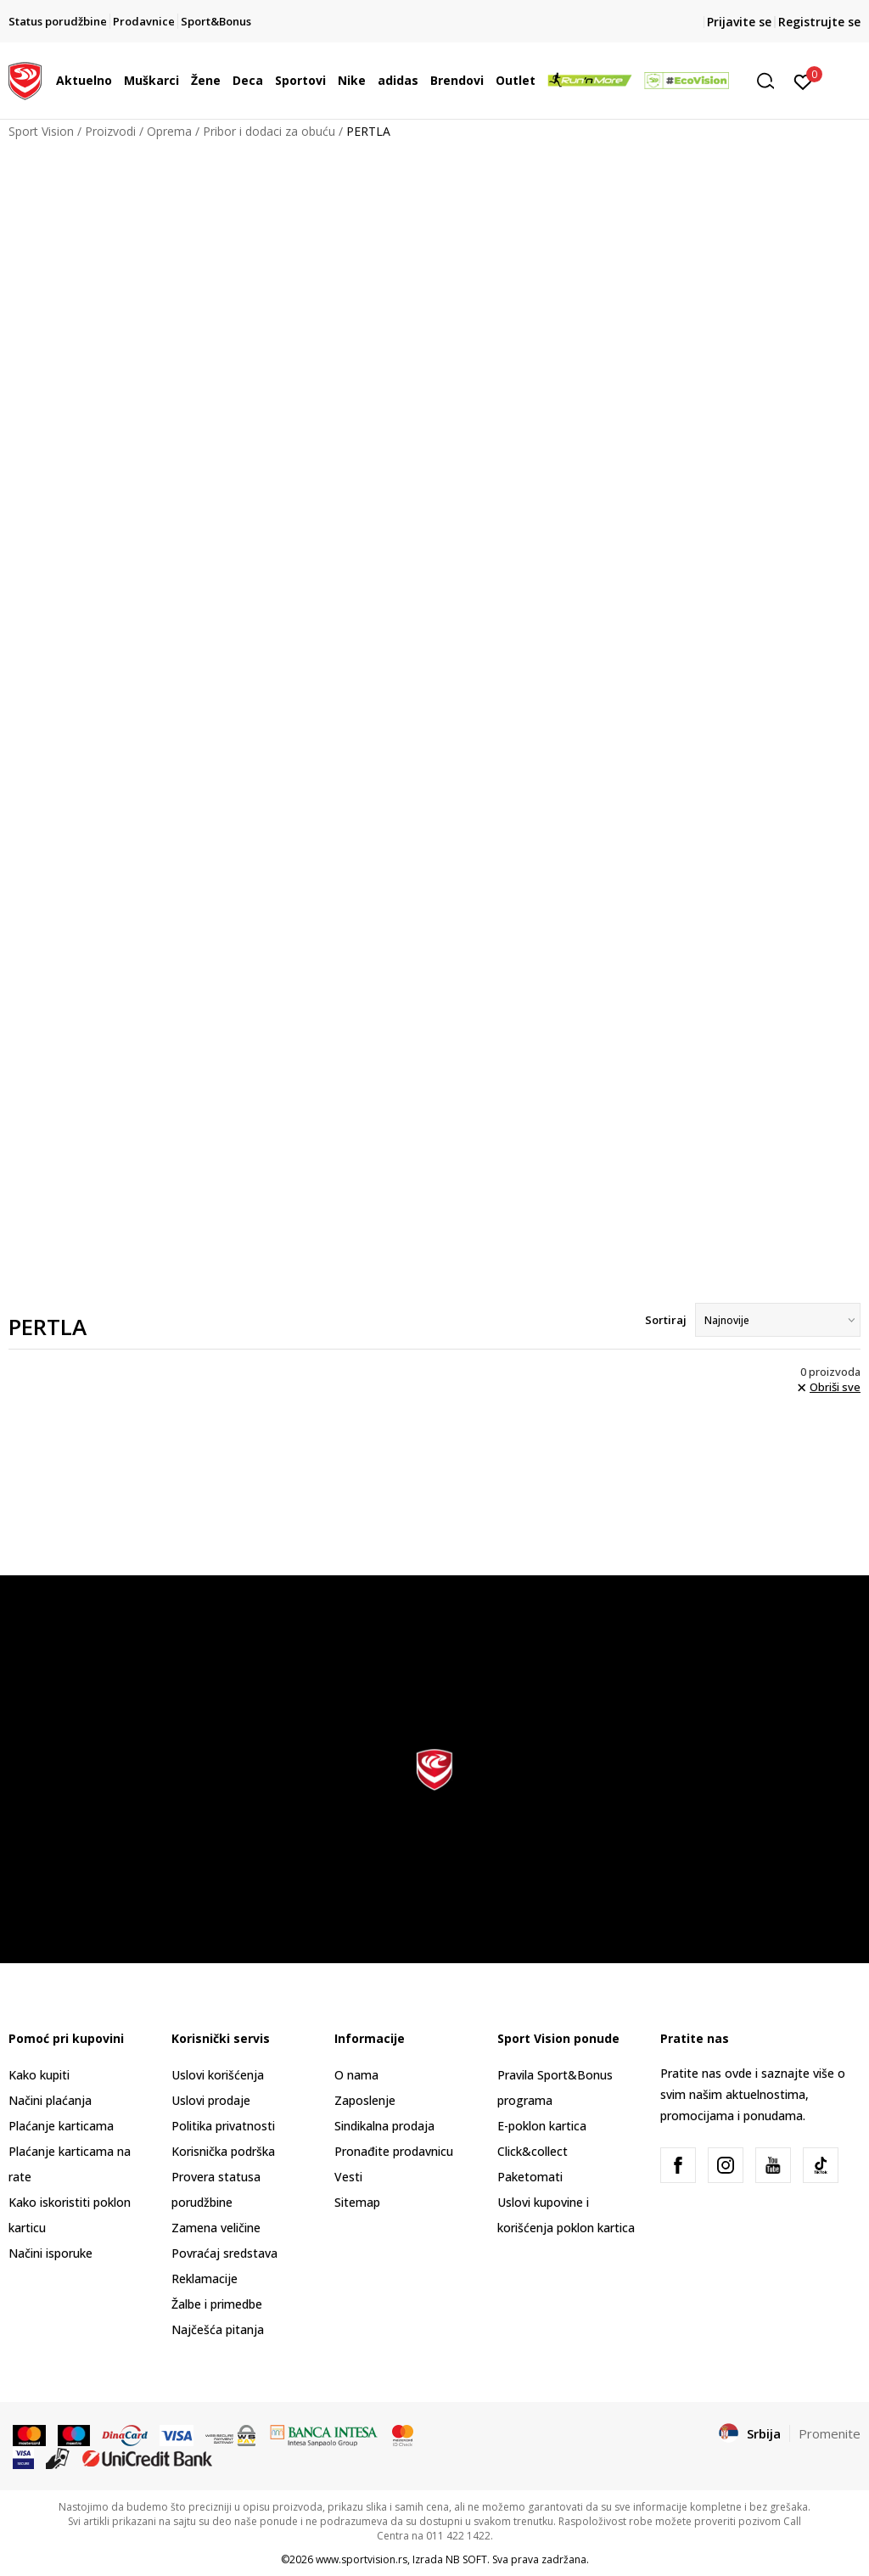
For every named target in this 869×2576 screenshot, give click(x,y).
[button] (771, 81)
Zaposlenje (364, 2100)
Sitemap (357, 2202)
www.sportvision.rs (361, 2559)
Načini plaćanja (50, 2100)
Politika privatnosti (223, 2126)
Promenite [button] (830, 2433)
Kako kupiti (39, 2075)
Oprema (169, 131)
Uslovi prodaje (210, 2100)
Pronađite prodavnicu (393, 2151)
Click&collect (532, 2151)
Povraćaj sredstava (224, 2253)
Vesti (348, 2177)
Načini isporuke (50, 2253)
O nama (356, 2075)
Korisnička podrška (223, 2151)
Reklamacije (204, 2278)
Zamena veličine (216, 2228)
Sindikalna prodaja (384, 2126)
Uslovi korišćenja (217, 2075)
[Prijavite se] (803, 80)
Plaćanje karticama (61, 2126)
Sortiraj (666, 1319)
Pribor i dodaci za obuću (269, 131)
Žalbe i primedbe (216, 2304)
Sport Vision (41, 131)
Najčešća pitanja (217, 2329)
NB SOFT (466, 2559)
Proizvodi (110, 131)
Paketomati (530, 2177)
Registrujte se (819, 22)
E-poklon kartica (541, 2126)
